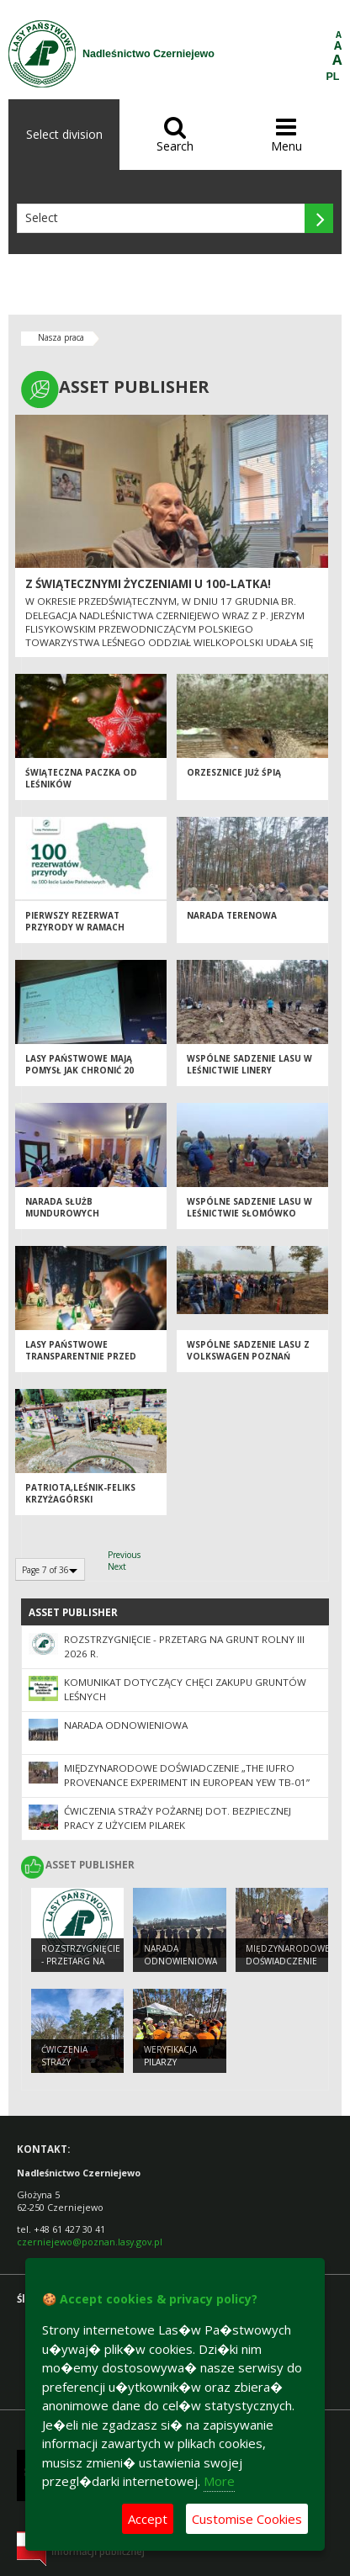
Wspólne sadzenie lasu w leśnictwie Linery (249, 1064)
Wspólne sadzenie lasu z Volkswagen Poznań (248, 1350)
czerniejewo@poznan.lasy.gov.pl (89, 2241)
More (219, 2481)
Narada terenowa (232, 915)
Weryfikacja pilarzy (170, 2055)
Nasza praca (61, 337)
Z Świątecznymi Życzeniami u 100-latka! (148, 583)
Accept (147, 2518)
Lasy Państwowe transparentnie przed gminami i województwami (90, 1356)
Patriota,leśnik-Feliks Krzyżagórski (80, 1493)
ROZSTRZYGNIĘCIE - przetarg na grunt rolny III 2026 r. (80, 1967)
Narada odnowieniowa (126, 1725)
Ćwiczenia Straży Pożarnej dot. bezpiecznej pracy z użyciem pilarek (177, 1818)
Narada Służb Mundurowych (62, 1207)
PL (333, 76)
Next (117, 1566)
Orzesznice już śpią (234, 772)
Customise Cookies (247, 2518)
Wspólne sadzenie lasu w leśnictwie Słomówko (249, 1207)
